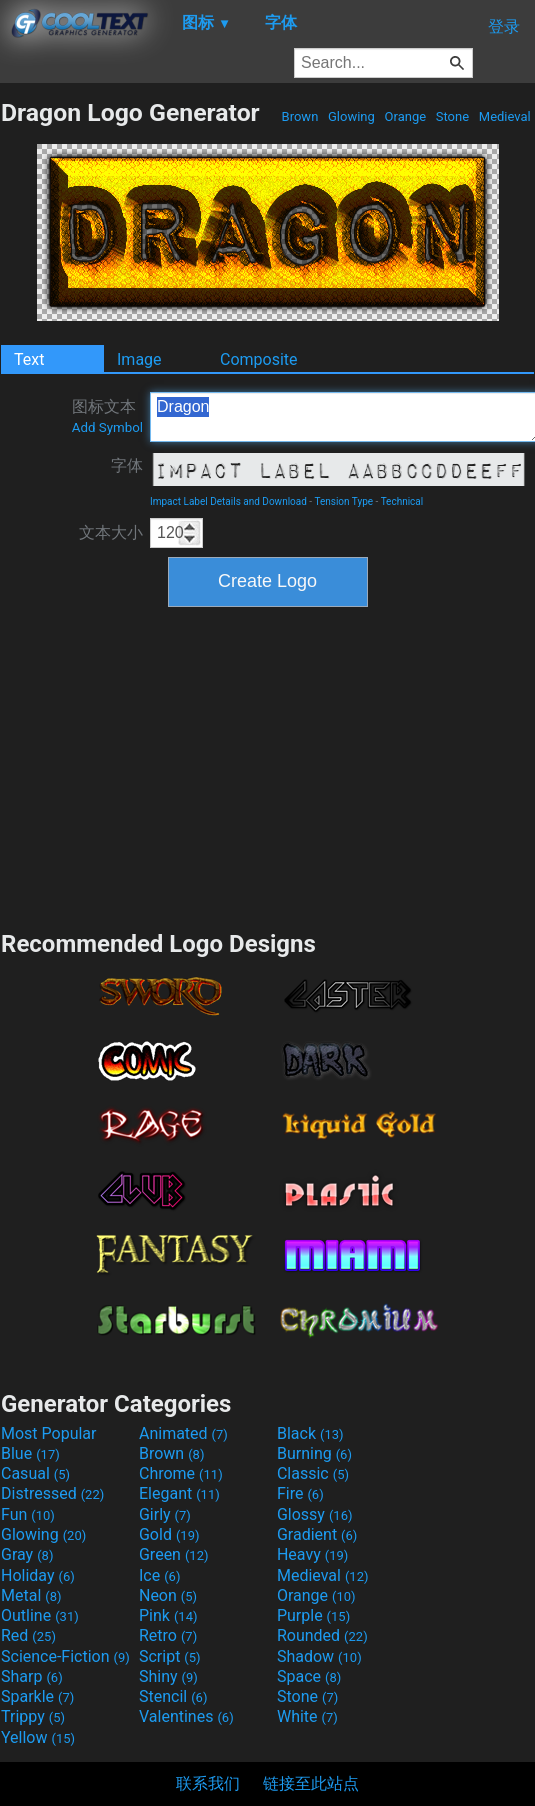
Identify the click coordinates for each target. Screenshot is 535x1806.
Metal (31, 1595)
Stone (453, 116)
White (307, 1716)
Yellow (38, 1737)
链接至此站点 (311, 1783)
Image (139, 359)
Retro (168, 1635)
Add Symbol (107, 427)
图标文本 (107, 416)
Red (28, 1635)
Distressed (52, 1493)
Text (29, 359)
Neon (168, 1595)
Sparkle (37, 1696)
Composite (259, 359)
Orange (405, 116)
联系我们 (208, 1783)
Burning (314, 1453)
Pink (168, 1615)
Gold (169, 1534)
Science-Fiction (65, 1656)
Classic (313, 1473)
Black (310, 1433)
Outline (40, 1615)
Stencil (173, 1696)
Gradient (317, 1534)
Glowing (351, 116)
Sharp (32, 1676)
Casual (35, 1473)
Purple (313, 1615)
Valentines (186, 1716)
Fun (28, 1514)
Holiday (38, 1575)
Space (309, 1676)
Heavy (312, 1554)
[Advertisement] (268, 766)
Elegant (179, 1493)
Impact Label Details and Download (228, 501)
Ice (159, 1575)
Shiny (168, 1676)
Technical (402, 501)
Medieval (505, 116)
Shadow (319, 1656)
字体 (127, 465)
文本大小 (111, 532)
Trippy (33, 1716)
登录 (504, 26)
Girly (165, 1514)
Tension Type (343, 501)
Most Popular (49, 1433)
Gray (27, 1554)
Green (174, 1554)
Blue (30, 1453)
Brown (299, 116)
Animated (183, 1433)
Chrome (181, 1473)
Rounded (322, 1635)
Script (170, 1656)
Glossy (315, 1514)
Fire (300, 1493)
